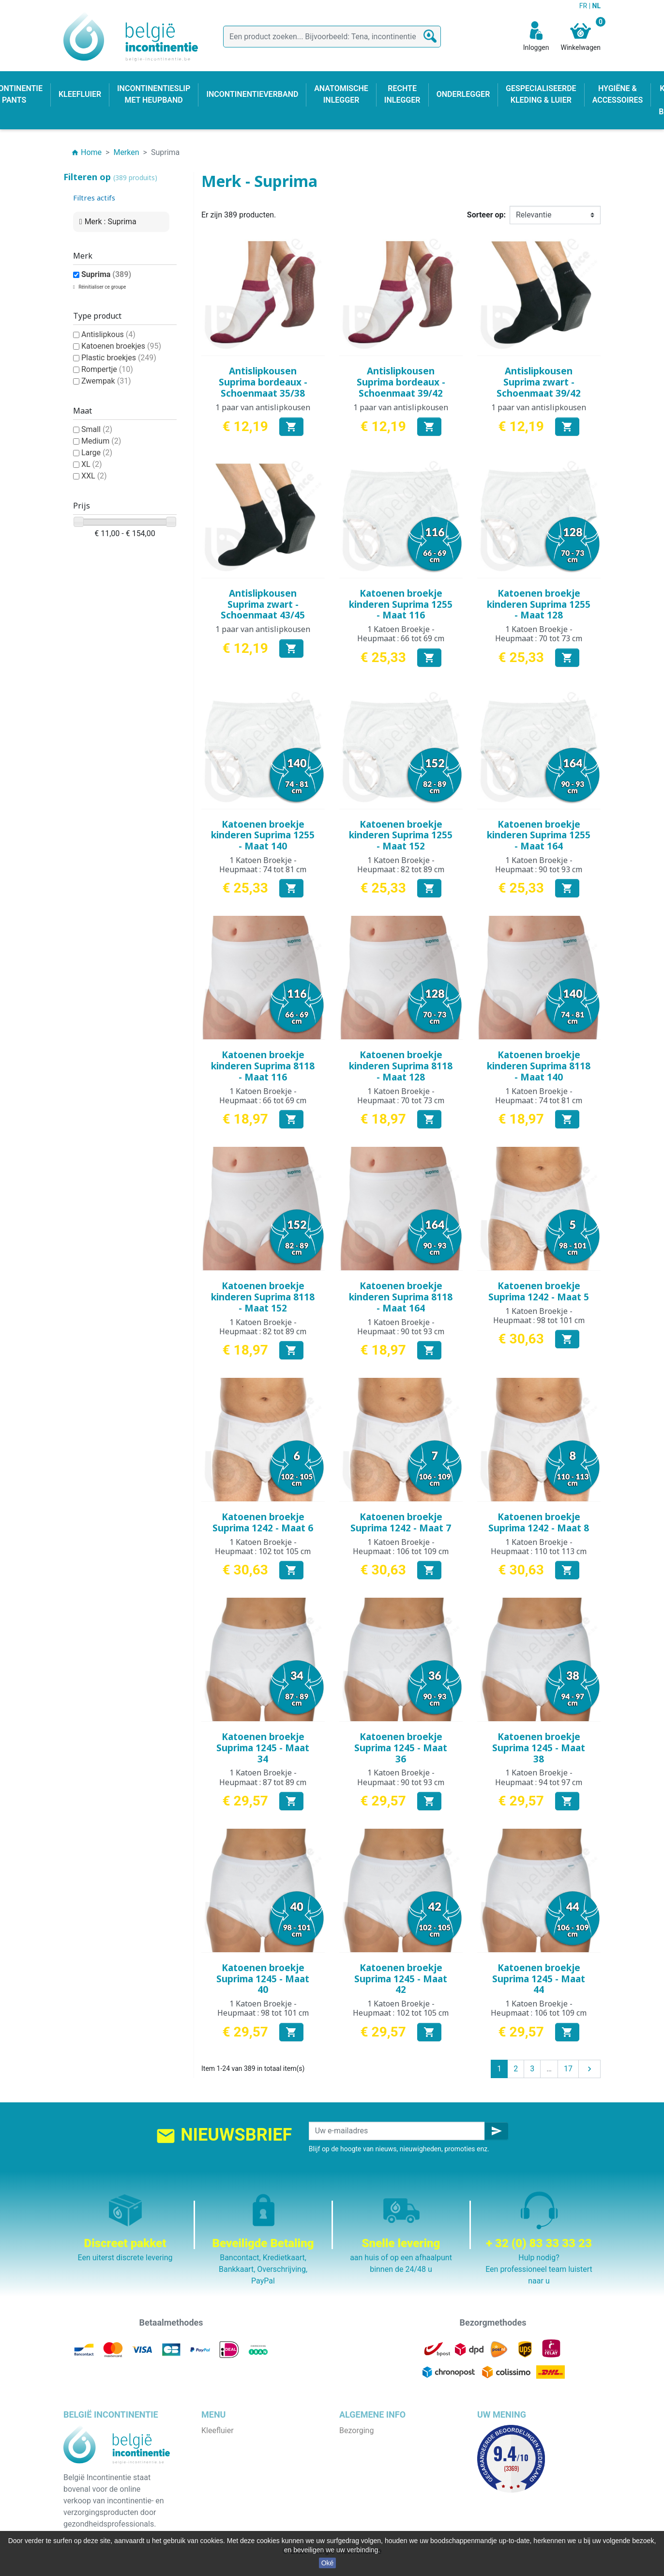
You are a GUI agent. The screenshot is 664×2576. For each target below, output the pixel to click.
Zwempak (106, 381)
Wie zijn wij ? (361, 2465)
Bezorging (356, 2430)
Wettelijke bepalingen (375, 2442)
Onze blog (356, 2511)
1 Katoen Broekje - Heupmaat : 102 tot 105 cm (263, 1547)
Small (96, 429)
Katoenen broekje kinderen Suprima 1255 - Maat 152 (401, 835)
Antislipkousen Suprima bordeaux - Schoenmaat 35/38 (263, 382)
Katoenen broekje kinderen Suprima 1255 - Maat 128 (538, 604)
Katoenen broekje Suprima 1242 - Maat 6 (262, 1522)
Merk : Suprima (110, 221)
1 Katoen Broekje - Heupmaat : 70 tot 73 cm (538, 634)
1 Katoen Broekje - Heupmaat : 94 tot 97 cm (538, 1777)
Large (96, 452)
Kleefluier (217, 2430)
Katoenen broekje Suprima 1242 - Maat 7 (400, 1522)
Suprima (106, 274)
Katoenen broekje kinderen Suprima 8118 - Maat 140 (538, 1066)
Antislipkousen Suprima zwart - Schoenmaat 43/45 (263, 604)
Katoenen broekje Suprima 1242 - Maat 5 (538, 1291)
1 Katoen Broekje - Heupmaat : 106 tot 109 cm (401, 1547)
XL (91, 464)
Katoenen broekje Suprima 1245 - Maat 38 (538, 1747)
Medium (101, 441)
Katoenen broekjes (121, 346)
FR (584, 6)
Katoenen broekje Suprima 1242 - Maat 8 (538, 1522)
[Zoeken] (332, 36)
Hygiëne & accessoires (240, 2511)
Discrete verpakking (373, 2488)
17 (568, 2068)
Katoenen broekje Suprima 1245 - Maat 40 (262, 1978)
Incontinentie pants (234, 2442)
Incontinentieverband (237, 2523)
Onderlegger (222, 2453)
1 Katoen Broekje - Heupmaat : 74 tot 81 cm (262, 865)
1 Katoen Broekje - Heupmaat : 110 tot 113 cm (539, 1547)
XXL (94, 475)
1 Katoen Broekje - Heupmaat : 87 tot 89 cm (262, 1777)
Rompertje (107, 369)
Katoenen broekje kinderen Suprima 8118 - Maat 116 (263, 1066)
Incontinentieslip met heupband (255, 2465)
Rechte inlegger (228, 2488)
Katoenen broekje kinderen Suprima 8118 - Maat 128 (401, 1066)
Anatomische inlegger (238, 2477)
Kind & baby (221, 2500)
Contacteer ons (365, 2500)
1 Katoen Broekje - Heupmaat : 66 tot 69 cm (400, 634)
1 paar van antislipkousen (262, 407)
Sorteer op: (486, 214)
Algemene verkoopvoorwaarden (393, 2453)
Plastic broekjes (118, 357)
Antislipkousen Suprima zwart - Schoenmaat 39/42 (539, 382)
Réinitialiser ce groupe (101, 287)
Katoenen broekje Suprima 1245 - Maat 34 (262, 1747)
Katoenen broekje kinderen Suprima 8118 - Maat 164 (401, 1297)
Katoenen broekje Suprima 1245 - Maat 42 (400, 1978)
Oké (327, 2563)
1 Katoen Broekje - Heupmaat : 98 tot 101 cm (539, 1316)
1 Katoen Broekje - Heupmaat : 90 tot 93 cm (538, 865)
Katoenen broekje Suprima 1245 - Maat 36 (400, 1747)
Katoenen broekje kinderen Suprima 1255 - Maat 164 (538, 835)
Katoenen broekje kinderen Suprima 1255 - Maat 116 (401, 604)
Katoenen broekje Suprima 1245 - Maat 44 (538, 1978)
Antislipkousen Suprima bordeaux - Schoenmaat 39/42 (401, 382)
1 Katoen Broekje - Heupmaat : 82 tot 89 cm (400, 865)
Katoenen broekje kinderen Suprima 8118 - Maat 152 (263, 1297)
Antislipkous (108, 334)
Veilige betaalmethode (377, 2477)
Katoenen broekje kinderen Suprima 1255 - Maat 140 (263, 835)
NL (596, 6)
